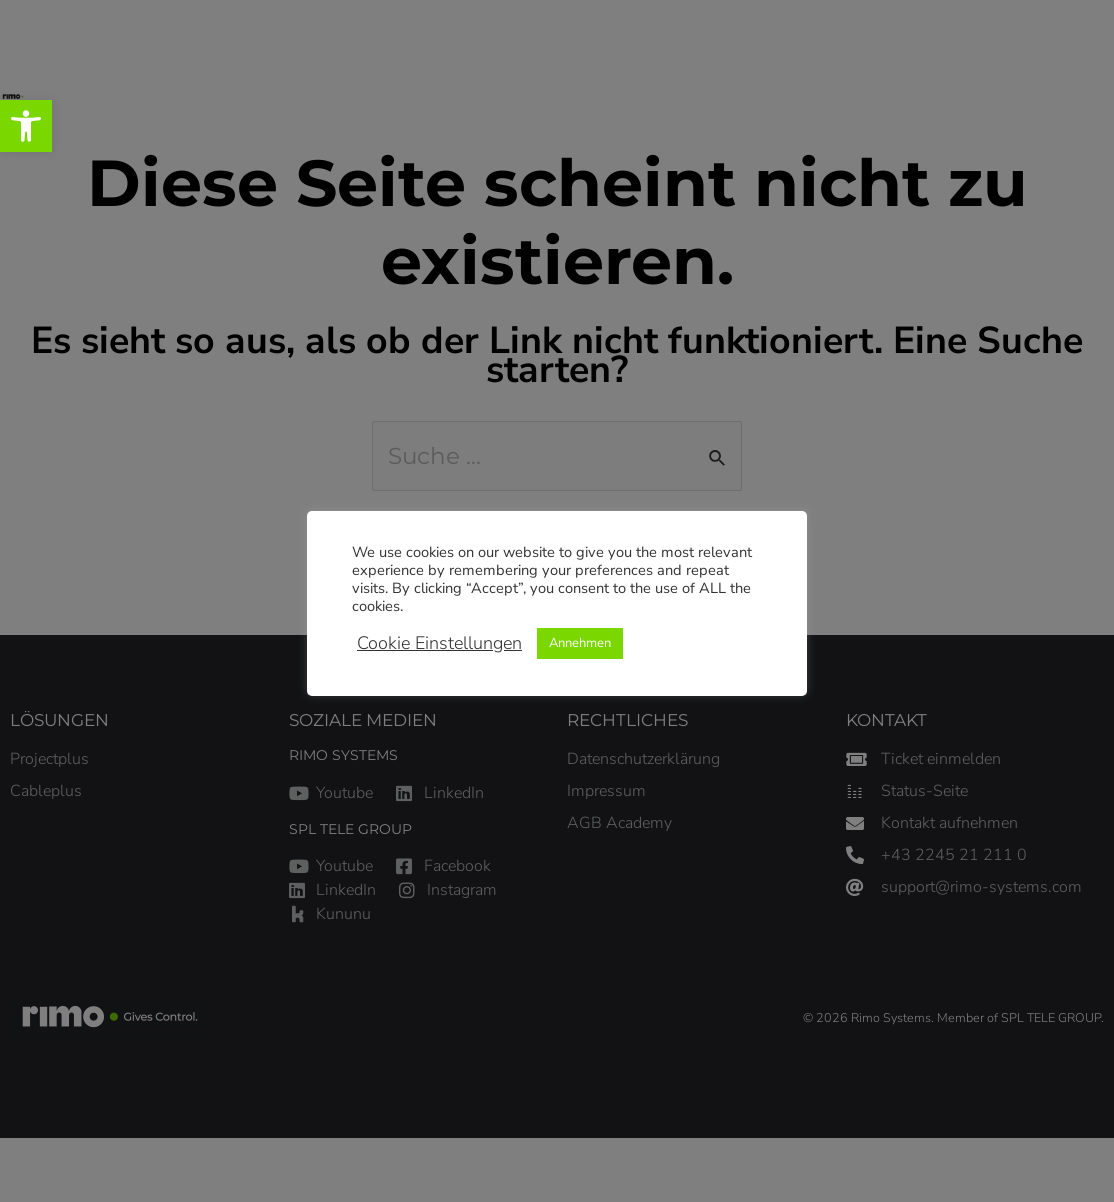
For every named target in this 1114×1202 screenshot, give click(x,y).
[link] (26, 126)
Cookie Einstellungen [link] (439, 643)
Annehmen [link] (580, 643)
